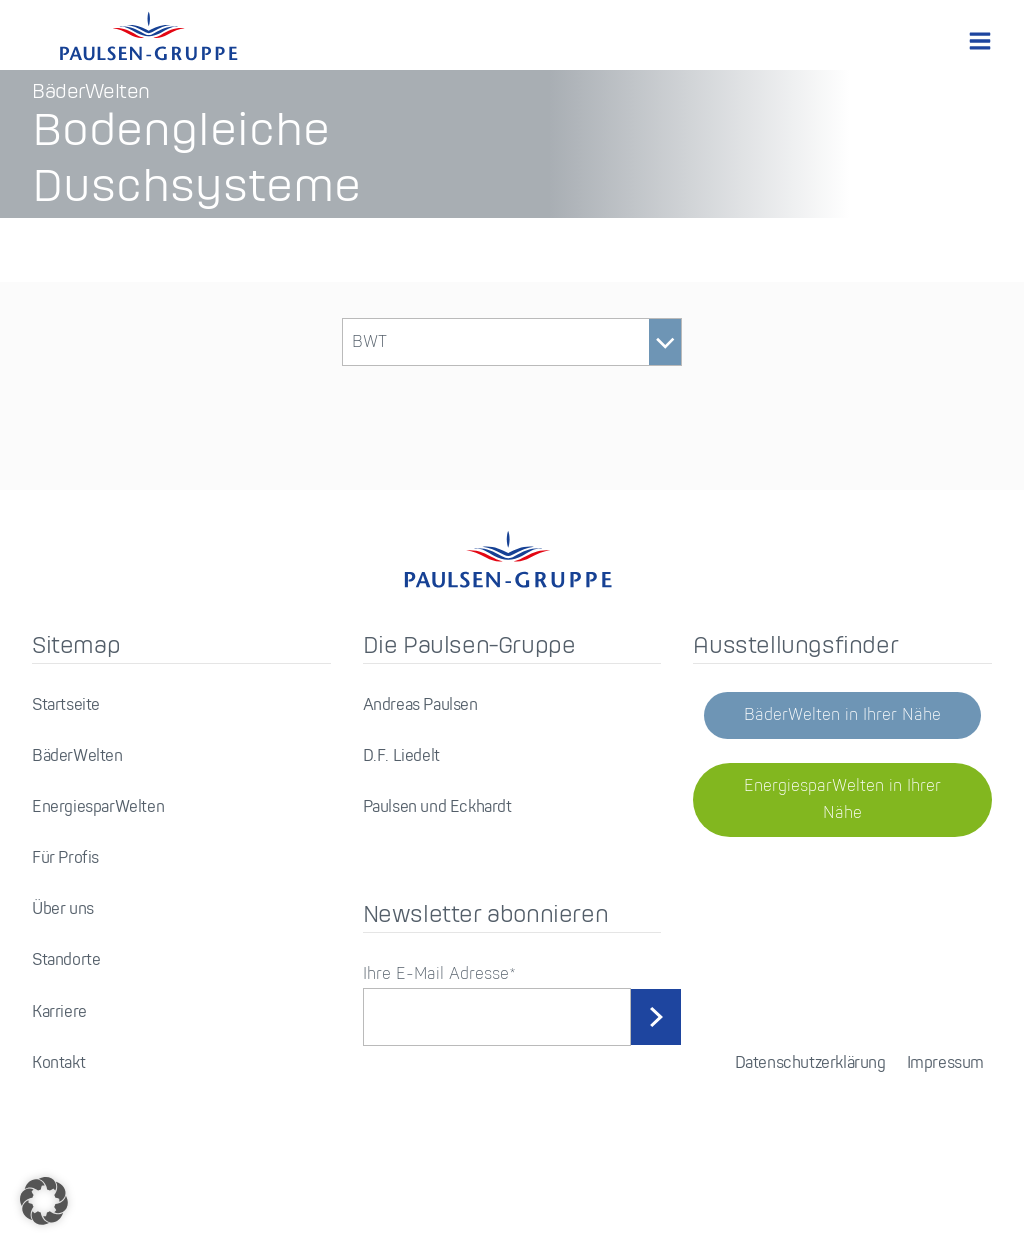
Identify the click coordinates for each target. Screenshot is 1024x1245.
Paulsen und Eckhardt (437, 873)
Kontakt (58, 1128)
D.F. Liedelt (401, 821)
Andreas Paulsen (420, 770)
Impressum (945, 1128)
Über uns (63, 975)
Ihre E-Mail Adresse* (439, 1040)
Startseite (66, 770)
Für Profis (65, 924)
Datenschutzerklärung (810, 1128)
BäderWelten (77, 821)
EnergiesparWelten (98, 873)
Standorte (66, 1026)
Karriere (59, 1077)
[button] (44, 1201)
